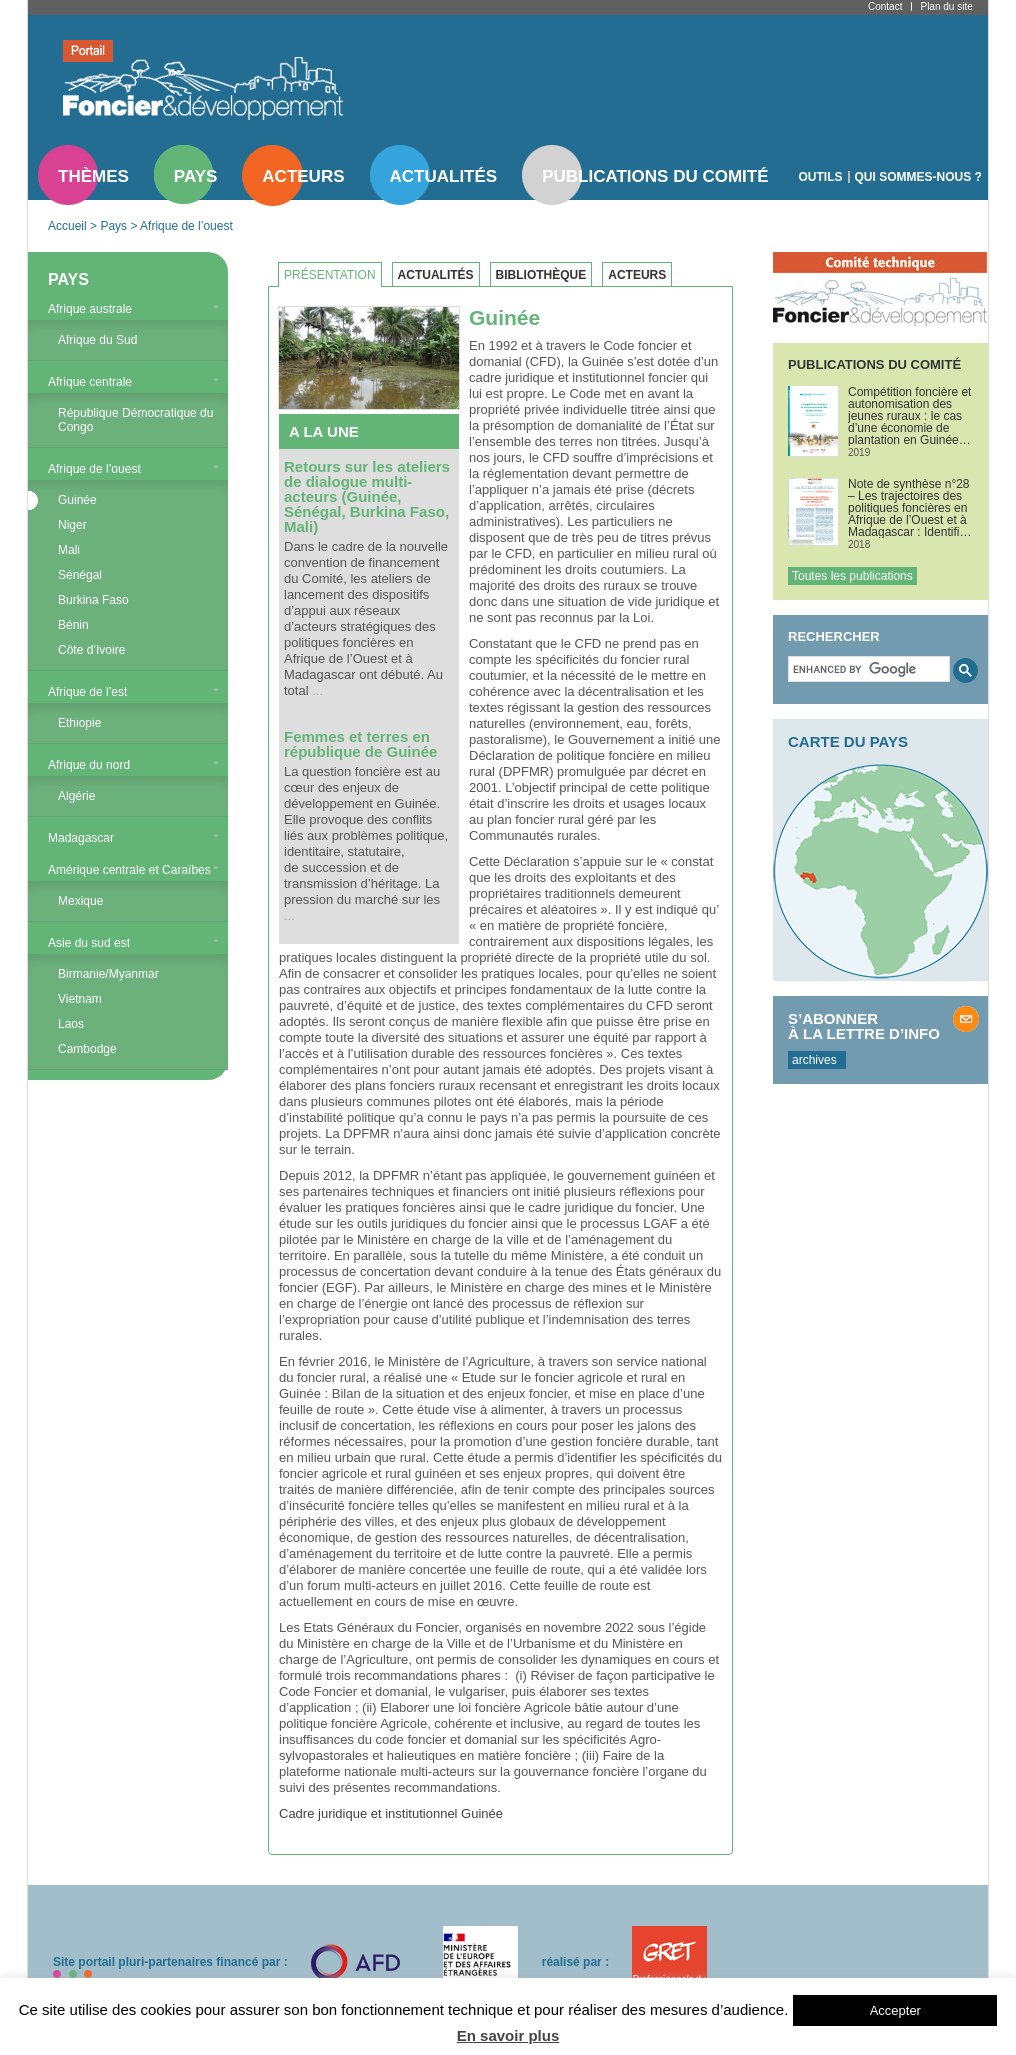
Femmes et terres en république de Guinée (360, 744)
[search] (867, 669)
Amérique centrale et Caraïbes (129, 870)
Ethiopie (79, 723)
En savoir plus (508, 2035)
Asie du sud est (89, 943)
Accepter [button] (895, 2010)
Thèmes (93, 176)
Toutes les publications (852, 576)
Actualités (444, 176)
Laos (71, 1024)
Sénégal (80, 575)
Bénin (73, 625)
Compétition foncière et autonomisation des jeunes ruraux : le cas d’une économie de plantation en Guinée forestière (909, 416)
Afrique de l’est (87, 692)
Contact (885, 6)
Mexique (80, 901)
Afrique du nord (89, 765)
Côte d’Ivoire (91, 650)
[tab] (335, 275)
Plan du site (946, 6)
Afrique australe (90, 309)
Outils (821, 177)
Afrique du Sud (97, 340)
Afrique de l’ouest (186, 226)
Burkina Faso (93, 600)
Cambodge (87, 1049)
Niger (72, 525)
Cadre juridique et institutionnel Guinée (391, 1813)
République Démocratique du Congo (135, 420)
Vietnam (80, 999)
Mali (69, 550)
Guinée (77, 500)
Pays (195, 176)
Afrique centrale (90, 382)
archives (814, 1060)
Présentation (330, 275)
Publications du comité (655, 176)
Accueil (67, 226)
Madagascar (81, 838)
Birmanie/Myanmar (108, 974)
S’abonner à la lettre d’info (864, 1026)
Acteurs (303, 176)
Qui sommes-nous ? (918, 177)
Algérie (76, 796)
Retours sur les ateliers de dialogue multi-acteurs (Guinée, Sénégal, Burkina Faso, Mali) (367, 496)
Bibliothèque (541, 275)
